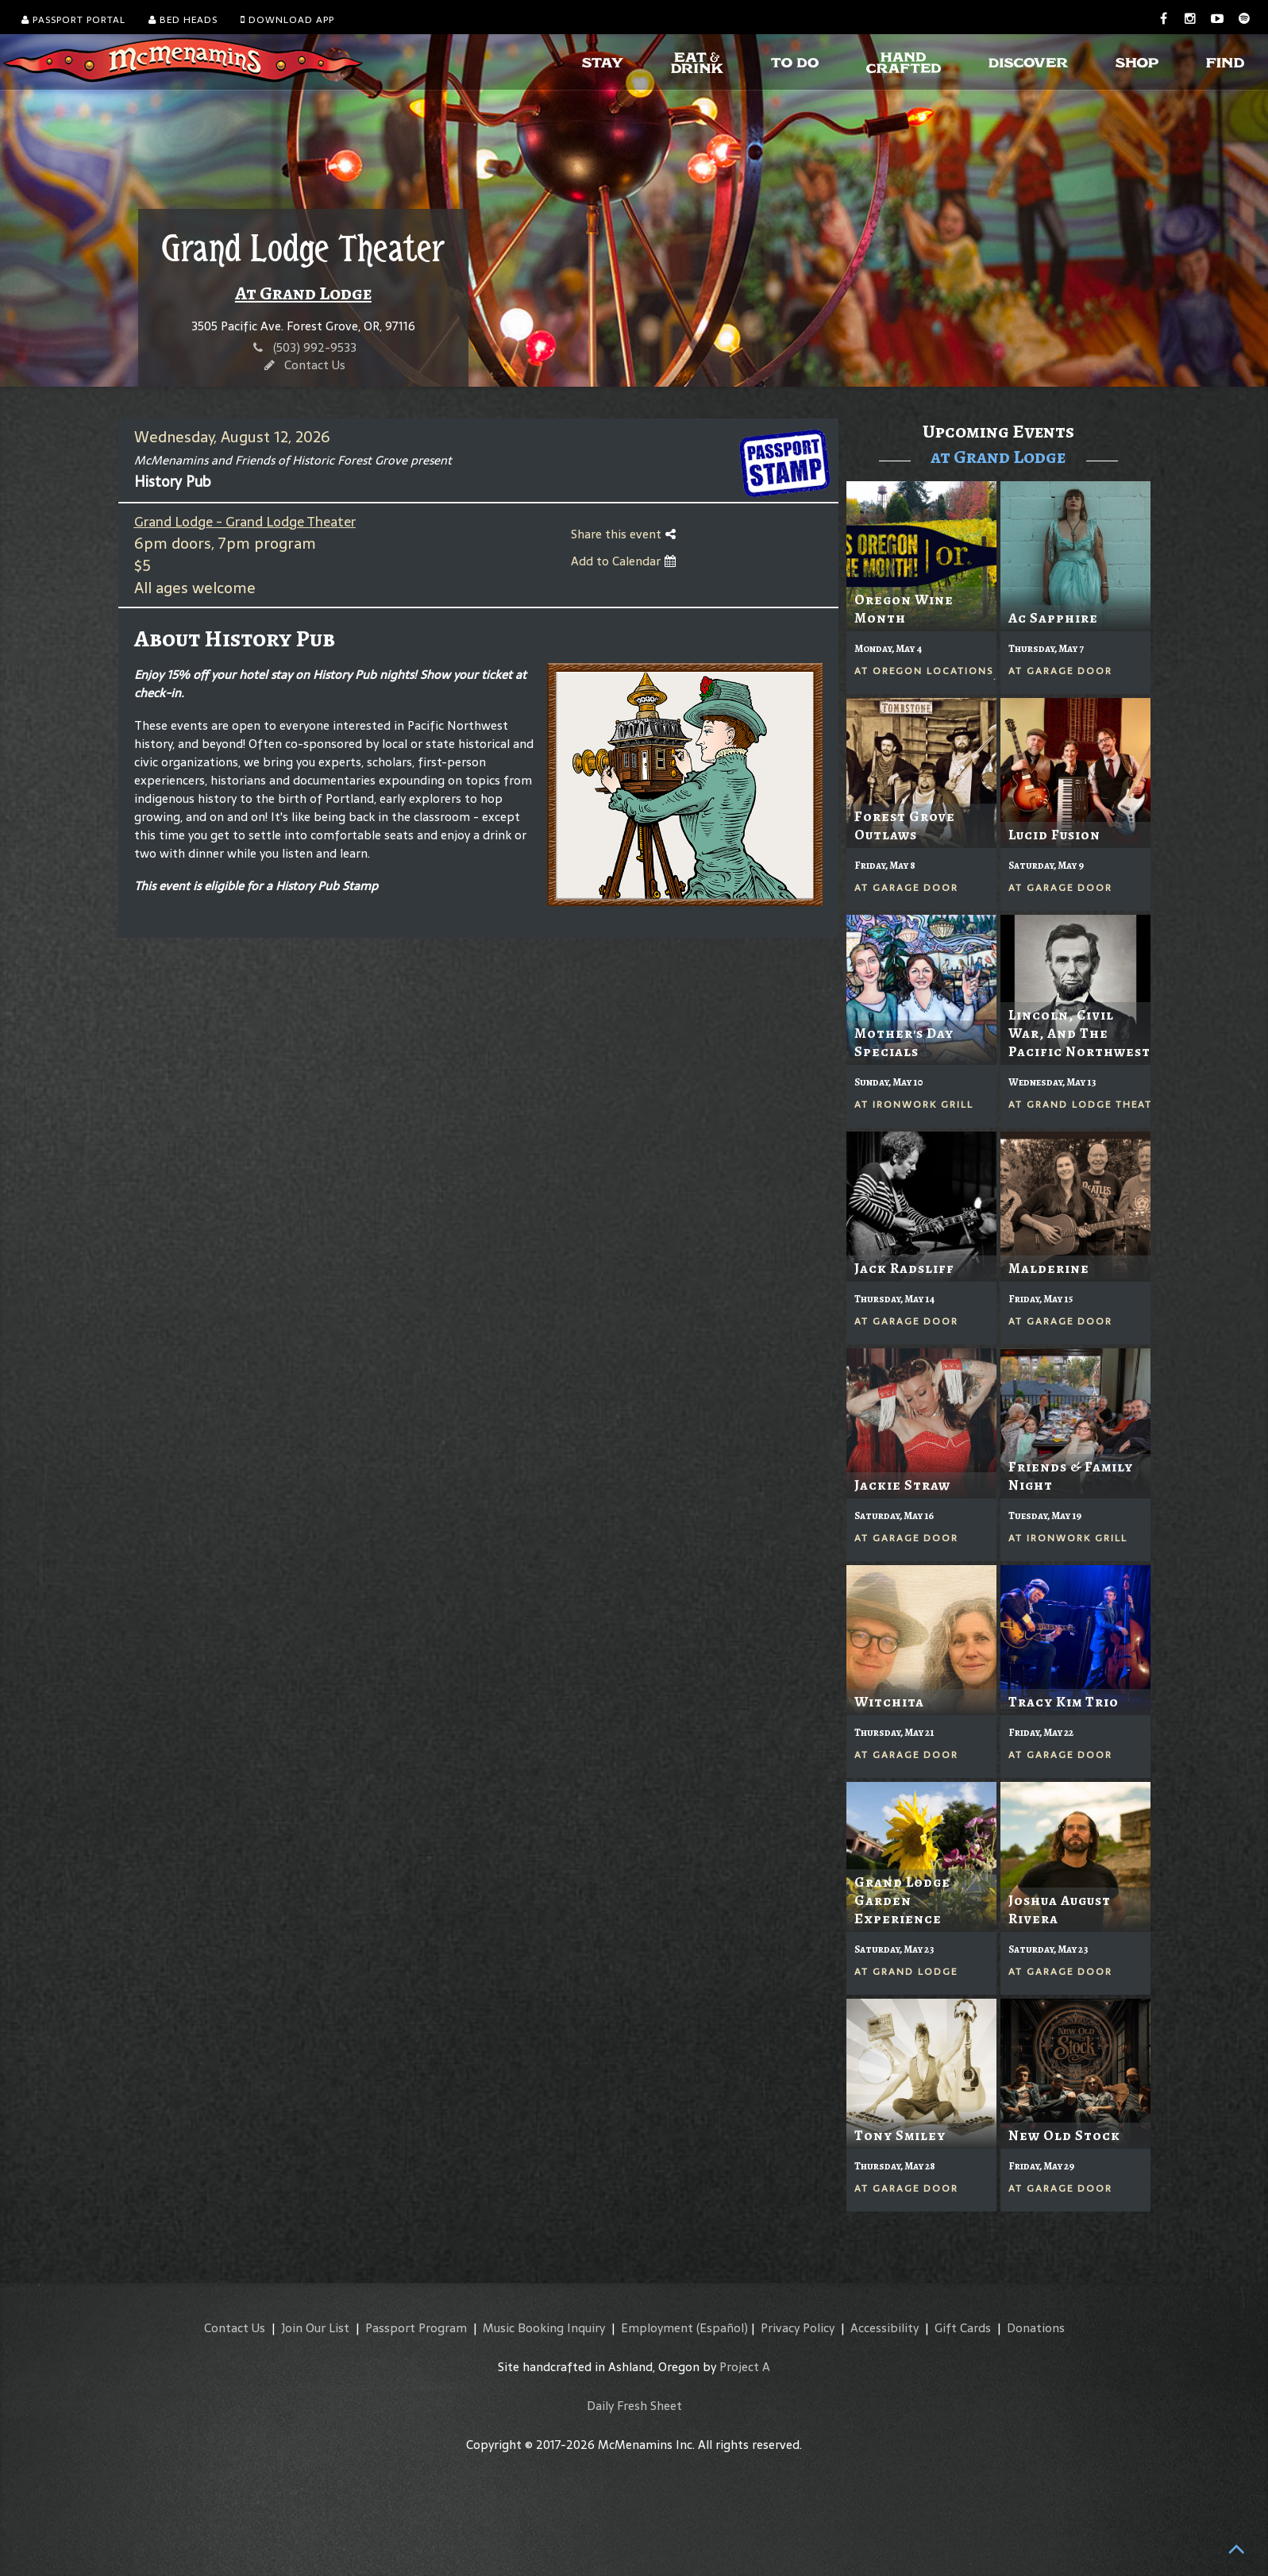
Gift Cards (963, 2328)
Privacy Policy (797, 2328)
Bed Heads (183, 20)
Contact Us (314, 365)
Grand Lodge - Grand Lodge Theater (245, 522)
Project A (744, 2367)
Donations (1036, 2328)
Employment (657, 2328)
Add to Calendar (623, 561)
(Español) (722, 2328)
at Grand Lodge (998, 456)
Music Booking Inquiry (544, 2328)
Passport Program (416, 2328)
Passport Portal (73, 20)
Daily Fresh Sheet (634, 2406)
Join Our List (315, 2328)
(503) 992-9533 (315, 347)
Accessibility (884, 2328)
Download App (287, 20)
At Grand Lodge (303, 293)
